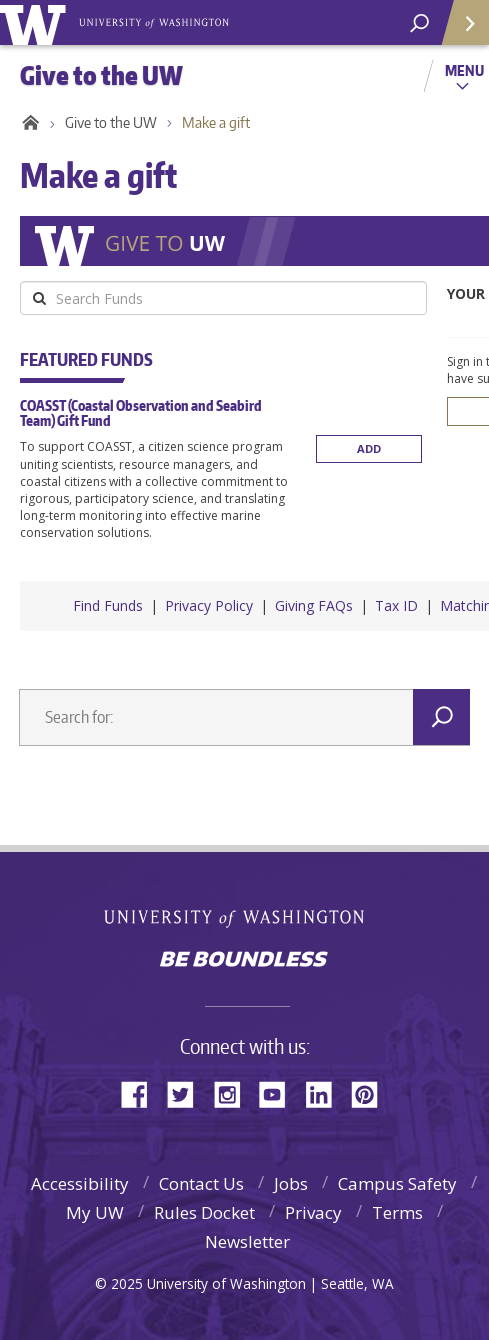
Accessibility (80, 1183)
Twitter (188, 1092)
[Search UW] (419, 23)
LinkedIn (326, 1092)
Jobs (291, 1183)
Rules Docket (204, 1212)
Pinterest (372, 1092)
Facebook (142, 1092)
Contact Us (201, 1183)
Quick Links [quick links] (458, 30)
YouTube (280, 1092)
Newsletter (247, 1241)
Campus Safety (397, 1183)
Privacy (313, 1212)
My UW (95, 1212)
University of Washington (244, 916)
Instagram (234, 1092)
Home (27, 123)
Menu (464, 70)
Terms (397, 1212)
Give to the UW (111, 122)
